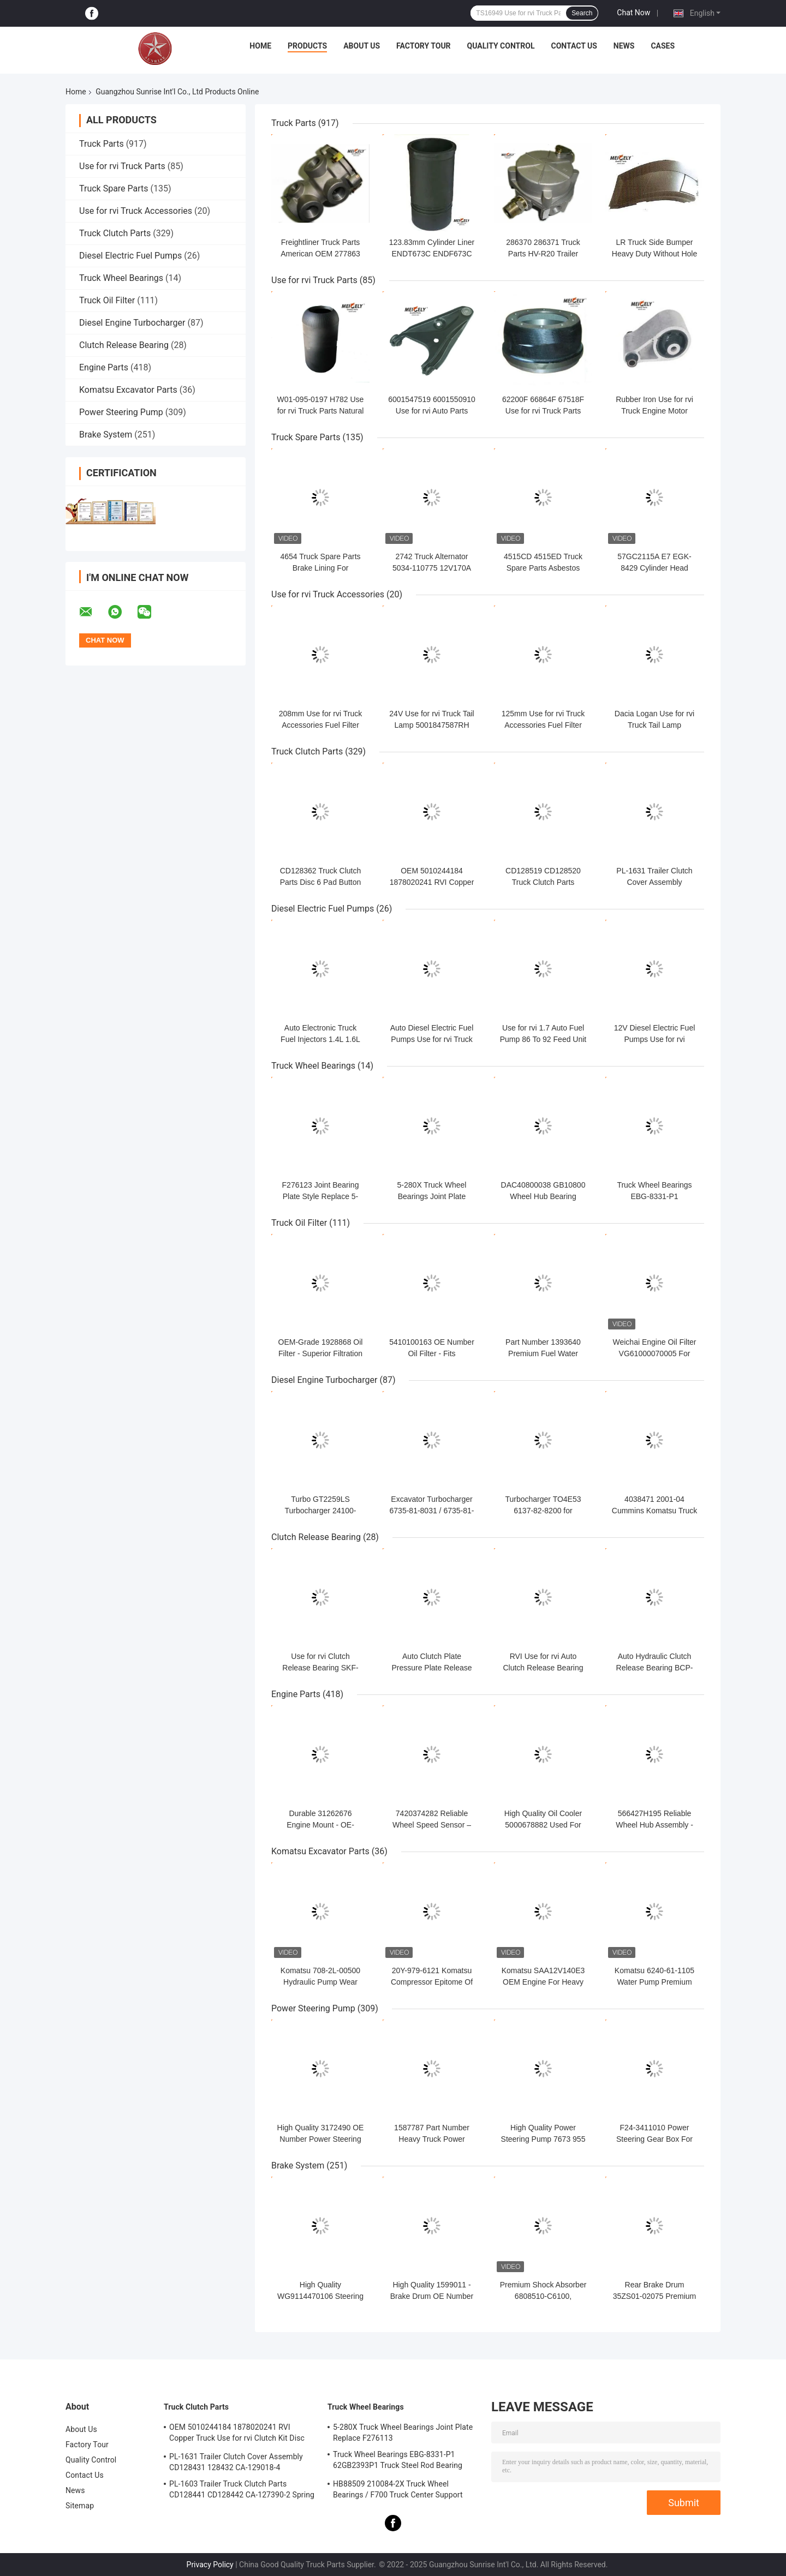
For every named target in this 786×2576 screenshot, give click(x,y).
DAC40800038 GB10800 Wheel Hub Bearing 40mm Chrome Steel (543, 1196)
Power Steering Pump (121, 412)
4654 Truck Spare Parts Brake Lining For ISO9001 (320, 568)
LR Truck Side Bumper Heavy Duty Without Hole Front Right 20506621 (654, 253)
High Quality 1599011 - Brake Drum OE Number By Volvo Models (431, 2296)
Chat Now (633, 12)
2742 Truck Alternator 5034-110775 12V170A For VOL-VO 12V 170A (431, 568)
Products (307, 45)
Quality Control (501, 45)
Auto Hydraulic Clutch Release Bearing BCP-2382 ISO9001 (654, 1668)
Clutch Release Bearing (124, 345)
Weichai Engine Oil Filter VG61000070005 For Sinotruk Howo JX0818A (654, 1353)
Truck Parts (101, 144)
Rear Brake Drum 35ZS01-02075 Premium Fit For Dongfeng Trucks (654, 2296)
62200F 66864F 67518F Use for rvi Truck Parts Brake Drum (543, 411)
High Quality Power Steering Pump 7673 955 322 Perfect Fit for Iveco (543, 2139)
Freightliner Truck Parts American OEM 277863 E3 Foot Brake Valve (320, 253)
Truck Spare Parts (113, 188)
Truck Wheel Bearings (121, 278)
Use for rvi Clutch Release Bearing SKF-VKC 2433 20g (320, 1668)
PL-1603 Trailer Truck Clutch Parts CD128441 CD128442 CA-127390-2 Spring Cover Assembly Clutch (241, 2490)
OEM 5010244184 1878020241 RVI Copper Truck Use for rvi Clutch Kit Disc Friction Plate (237, 2434)
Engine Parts (103, 367)
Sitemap (80, 2505)
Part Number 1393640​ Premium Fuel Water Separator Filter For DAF (543, 1353)
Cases (663, 45)
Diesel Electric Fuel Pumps (130, 255)
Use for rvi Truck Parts (122, 166)
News (624, 45)
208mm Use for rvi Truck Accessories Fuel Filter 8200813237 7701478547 (320, 725)
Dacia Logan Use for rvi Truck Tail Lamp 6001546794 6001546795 (654, 725)
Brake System (105, 434)
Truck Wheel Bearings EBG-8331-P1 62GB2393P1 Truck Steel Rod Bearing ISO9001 (397, 2461)
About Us (361, 45)
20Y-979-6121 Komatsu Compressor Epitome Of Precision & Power (432, 1982)
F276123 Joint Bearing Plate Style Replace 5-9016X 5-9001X (320, 1196)
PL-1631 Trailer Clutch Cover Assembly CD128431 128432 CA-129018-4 (236, 2462)
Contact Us (574, 45)
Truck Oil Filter (107, 300)
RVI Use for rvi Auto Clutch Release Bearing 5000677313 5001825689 (543, 1668)
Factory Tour (423, 45)
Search (581, 13)
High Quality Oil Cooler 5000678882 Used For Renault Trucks (543, 1825)
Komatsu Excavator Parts (128, 390)
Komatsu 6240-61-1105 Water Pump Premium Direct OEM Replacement (654, 1982)
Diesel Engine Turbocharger (132, 322)
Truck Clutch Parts (115, 233)
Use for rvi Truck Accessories (135, 211)
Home (260, 45)
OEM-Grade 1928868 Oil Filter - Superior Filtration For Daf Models (320, 1353)
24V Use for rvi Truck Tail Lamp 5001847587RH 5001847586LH (431, 725)
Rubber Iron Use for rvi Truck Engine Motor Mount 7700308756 (654, 411)
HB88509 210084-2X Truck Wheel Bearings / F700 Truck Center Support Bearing (398, 2490)
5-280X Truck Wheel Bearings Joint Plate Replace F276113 (432, 1196)
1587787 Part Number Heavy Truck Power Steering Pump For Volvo (431, 2139)
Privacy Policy (210, 2564)
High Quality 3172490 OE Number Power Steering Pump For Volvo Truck (320, 2139)
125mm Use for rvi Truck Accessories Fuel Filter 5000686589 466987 (543, 725)
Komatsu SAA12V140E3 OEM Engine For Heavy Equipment (543, 1982)
